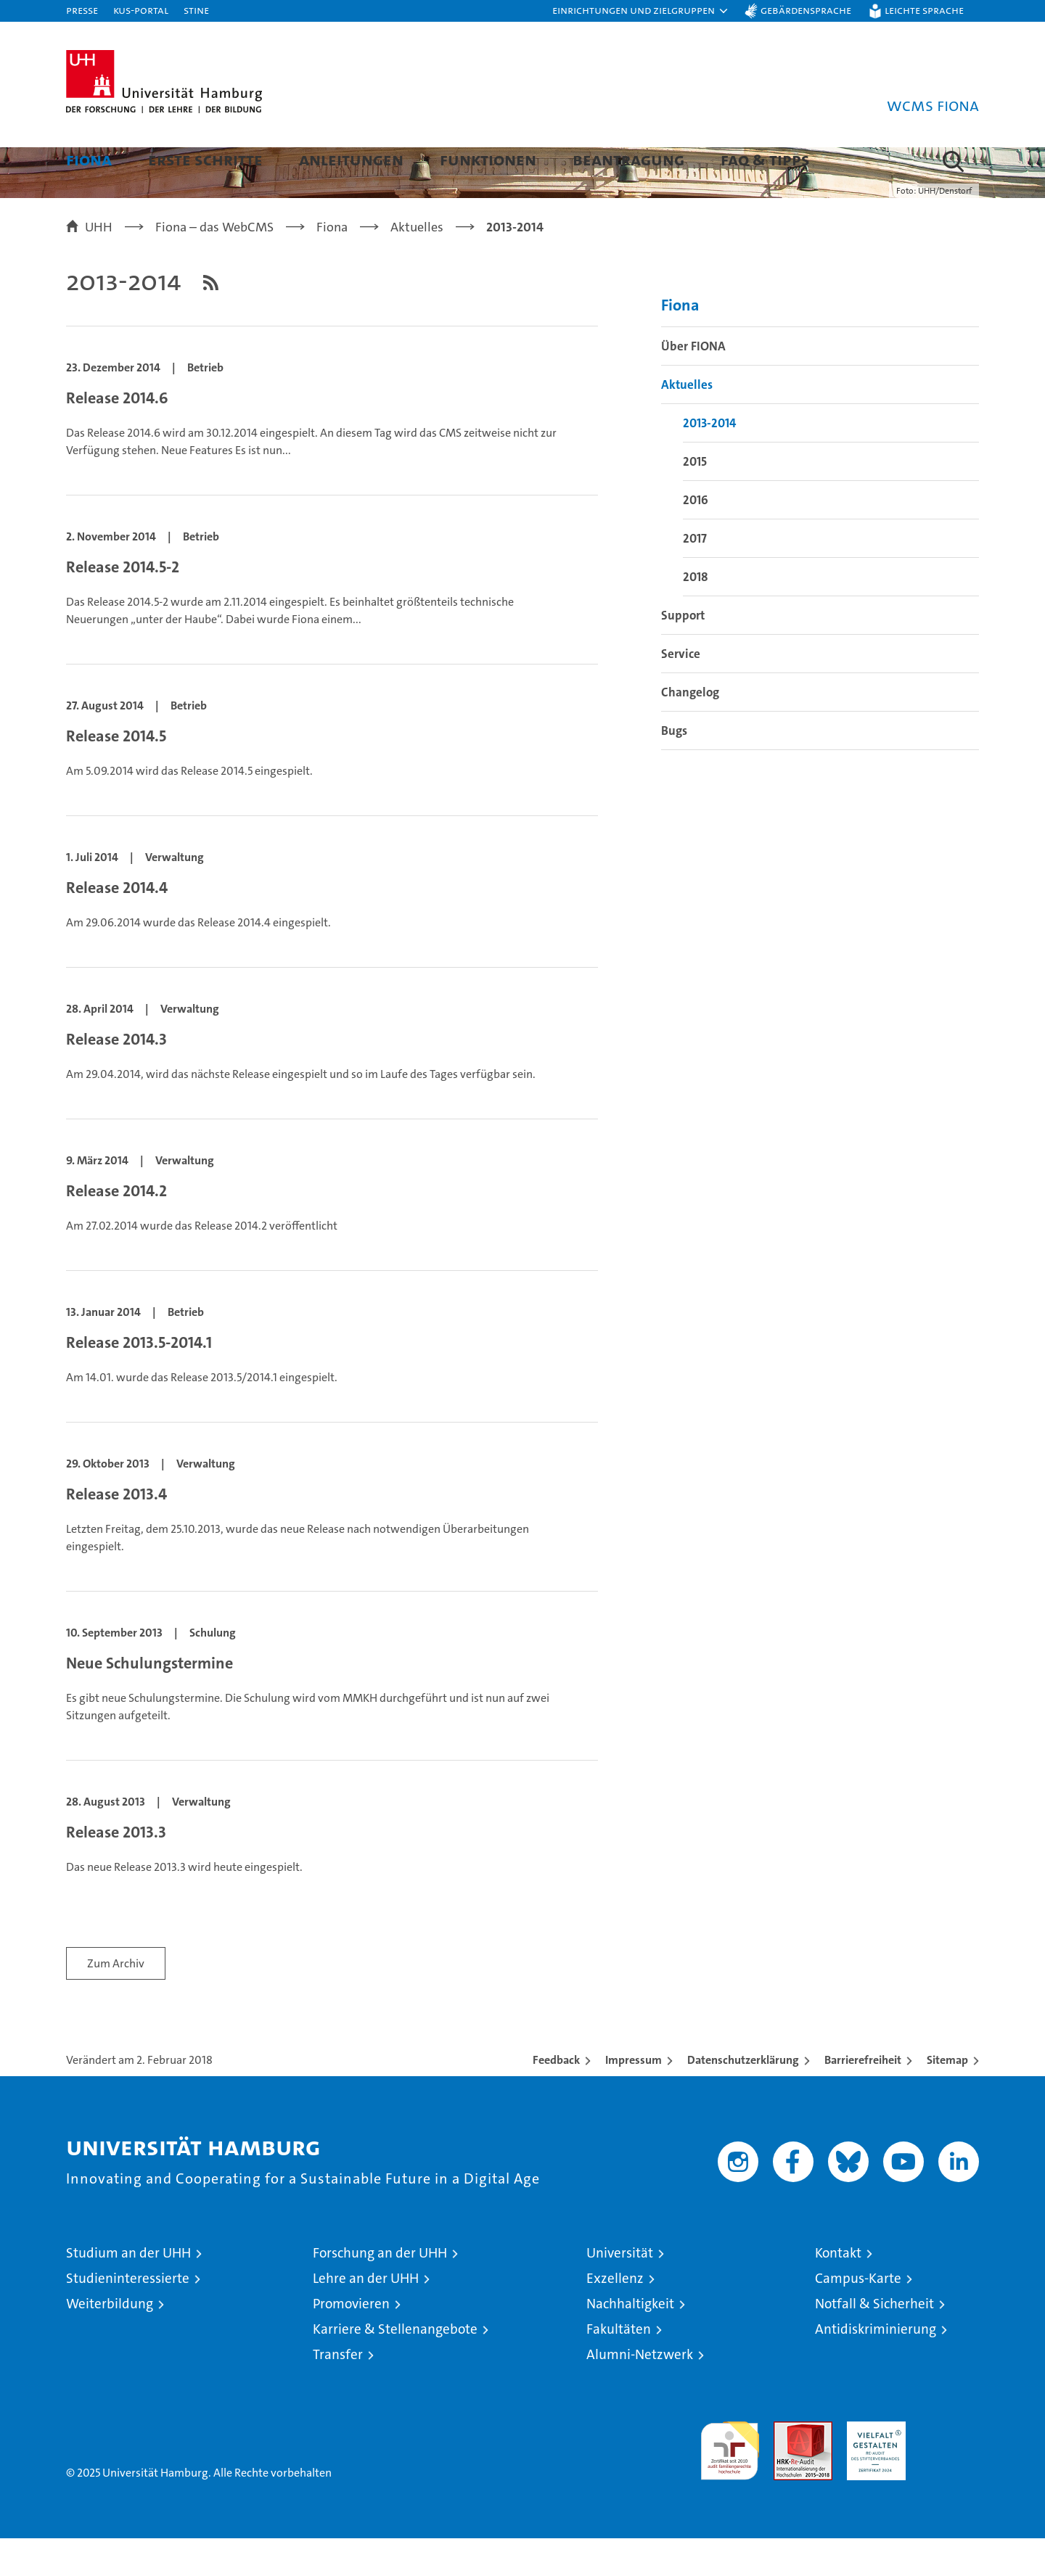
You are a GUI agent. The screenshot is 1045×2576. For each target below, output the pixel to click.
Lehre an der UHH (366, 2316)
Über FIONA (693, 383)
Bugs (674, 767)
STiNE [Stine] (196, 9)
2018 (695, 614)
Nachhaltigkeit (630, 2341)
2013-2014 (709, 460)
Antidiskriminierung (875, 2367)
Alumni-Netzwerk (639, 2392)
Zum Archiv (115, 2001)
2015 (695, 498)
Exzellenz (615, 2316)
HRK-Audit (872, 2466)
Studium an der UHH (128, 2290)
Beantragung (628, 159)
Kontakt (838, 2290)
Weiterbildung (109, 2341)
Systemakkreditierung (949, 2466)
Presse (82, 9)
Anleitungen (351, 159)
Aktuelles (687, 421)
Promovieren (351, 2341)
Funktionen (488, 159)
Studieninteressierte (127, 2316)
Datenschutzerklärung (743, 2097)
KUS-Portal (140, 9)
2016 (695, 537)
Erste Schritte (205, 159)
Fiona (89, 159)
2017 (695, 575)
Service (680, 691)
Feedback (556, 2097)
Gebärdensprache (806, 9)
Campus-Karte (858, 2316)
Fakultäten (618, 2367)
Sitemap (947, 2097)
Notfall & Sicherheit (874, 2341)
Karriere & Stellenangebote (395, 2367)
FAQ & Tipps (765, 159)
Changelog (690, 729)
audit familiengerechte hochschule (729, 2482)
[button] (640, 11)
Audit (787, 2466)
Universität (619, 2290)
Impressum (633, 2097)
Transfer (338, 2392)
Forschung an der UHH (380, 2290)
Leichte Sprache (924, 9)
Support (683, 652)
